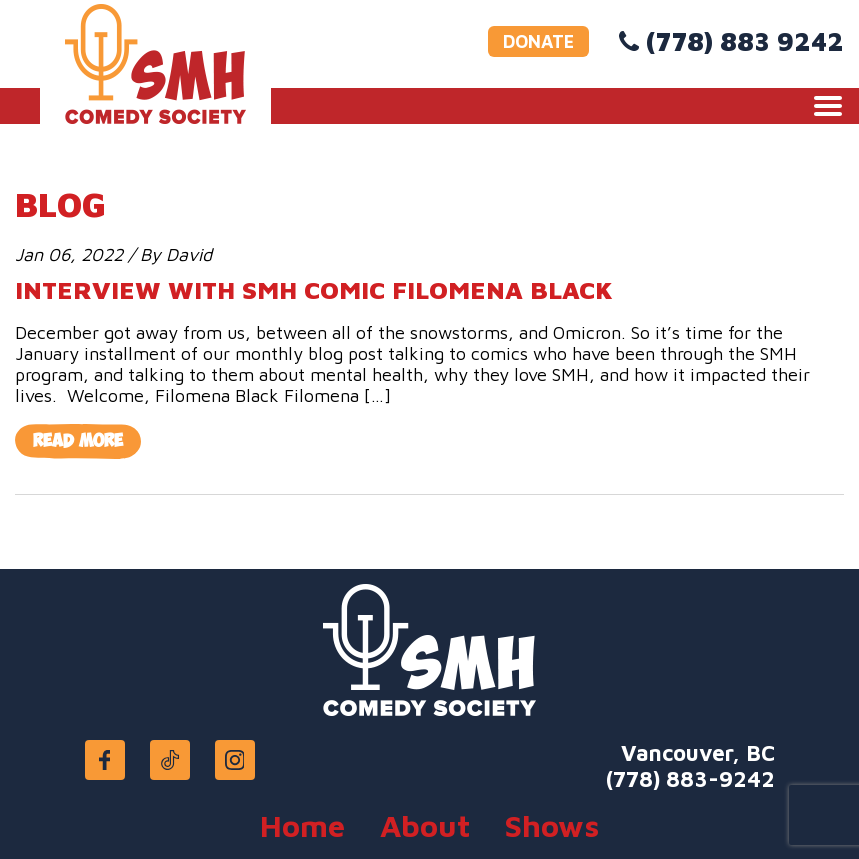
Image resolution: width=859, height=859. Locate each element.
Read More (78, 441)
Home (302, 825)
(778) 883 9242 (745, 41)
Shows (552, 825)
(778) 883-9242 (690, 779)
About (425, 825)
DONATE (538, 41)
